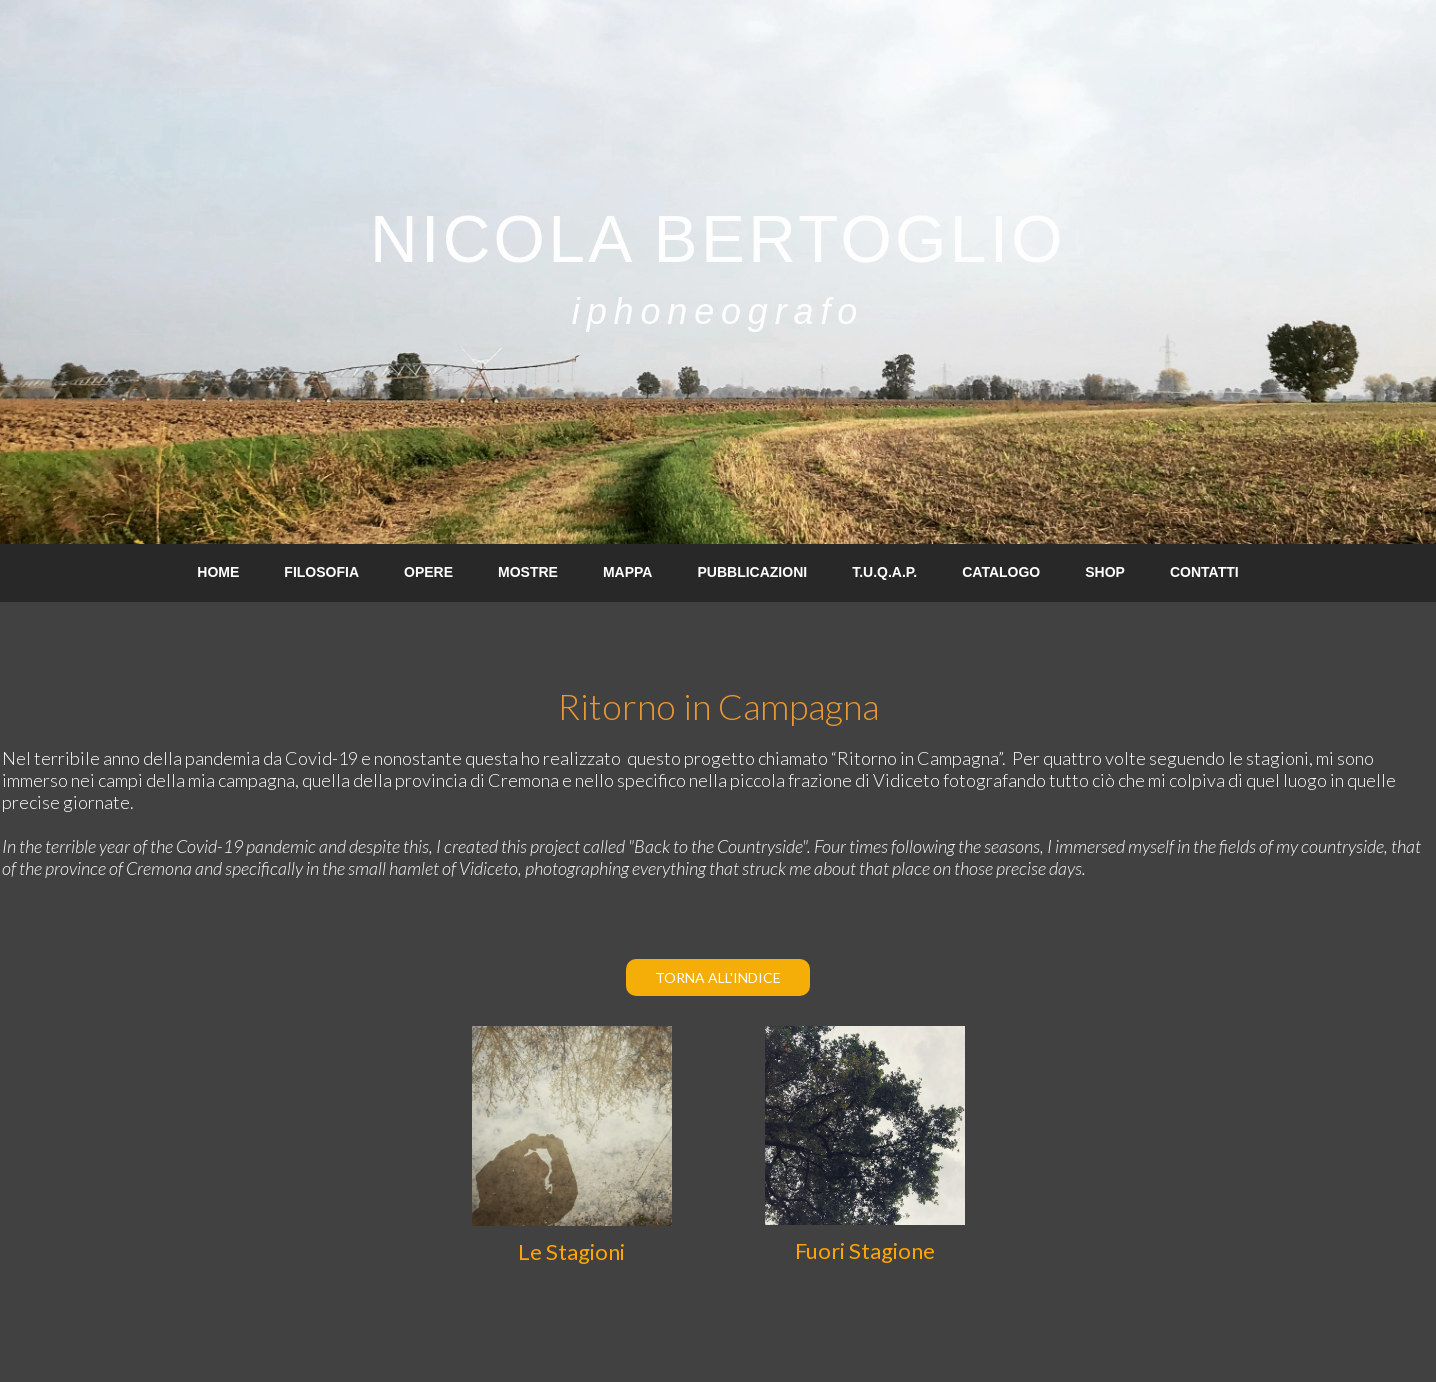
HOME (218, 572)
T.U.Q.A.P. (884, 572)
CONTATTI (1204, 572)
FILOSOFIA (321, 572)
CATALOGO (1001, 572)
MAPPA (628, 572)
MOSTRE (528, 572)
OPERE (428, 572)
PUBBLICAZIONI (752, 572)
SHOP (1105, 572)
